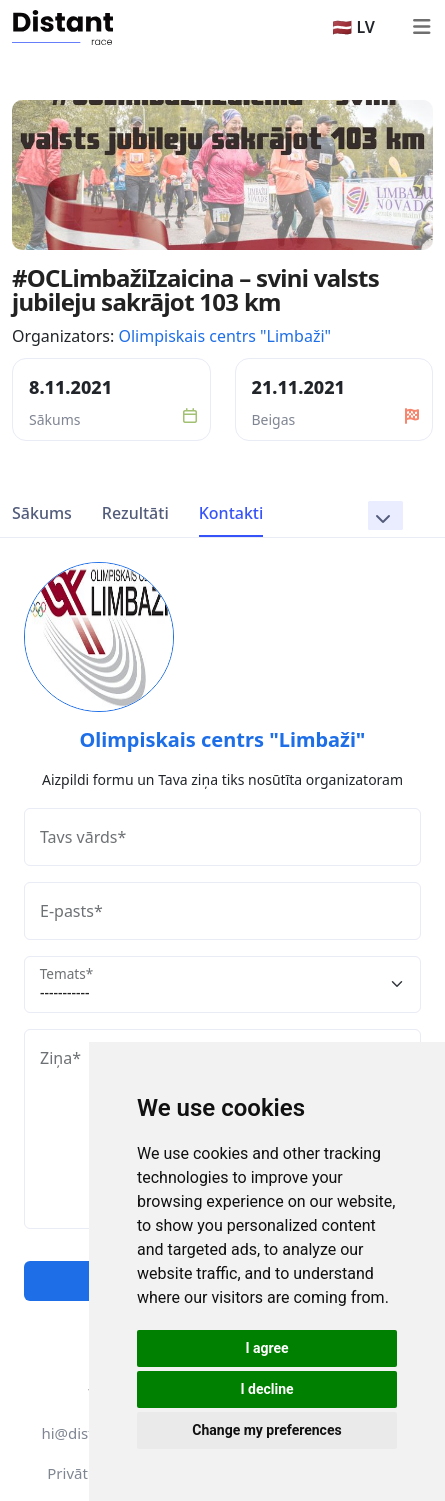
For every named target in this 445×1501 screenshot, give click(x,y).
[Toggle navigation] (421, 27)
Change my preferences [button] (266, 1430)
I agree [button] (266, 1348)
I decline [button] (266, 1389)
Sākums (42, 513)
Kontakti (231, 513)
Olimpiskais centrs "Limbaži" (224, 336)
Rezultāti (135, 513)
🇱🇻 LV (353, 27)
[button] (385, 515)
